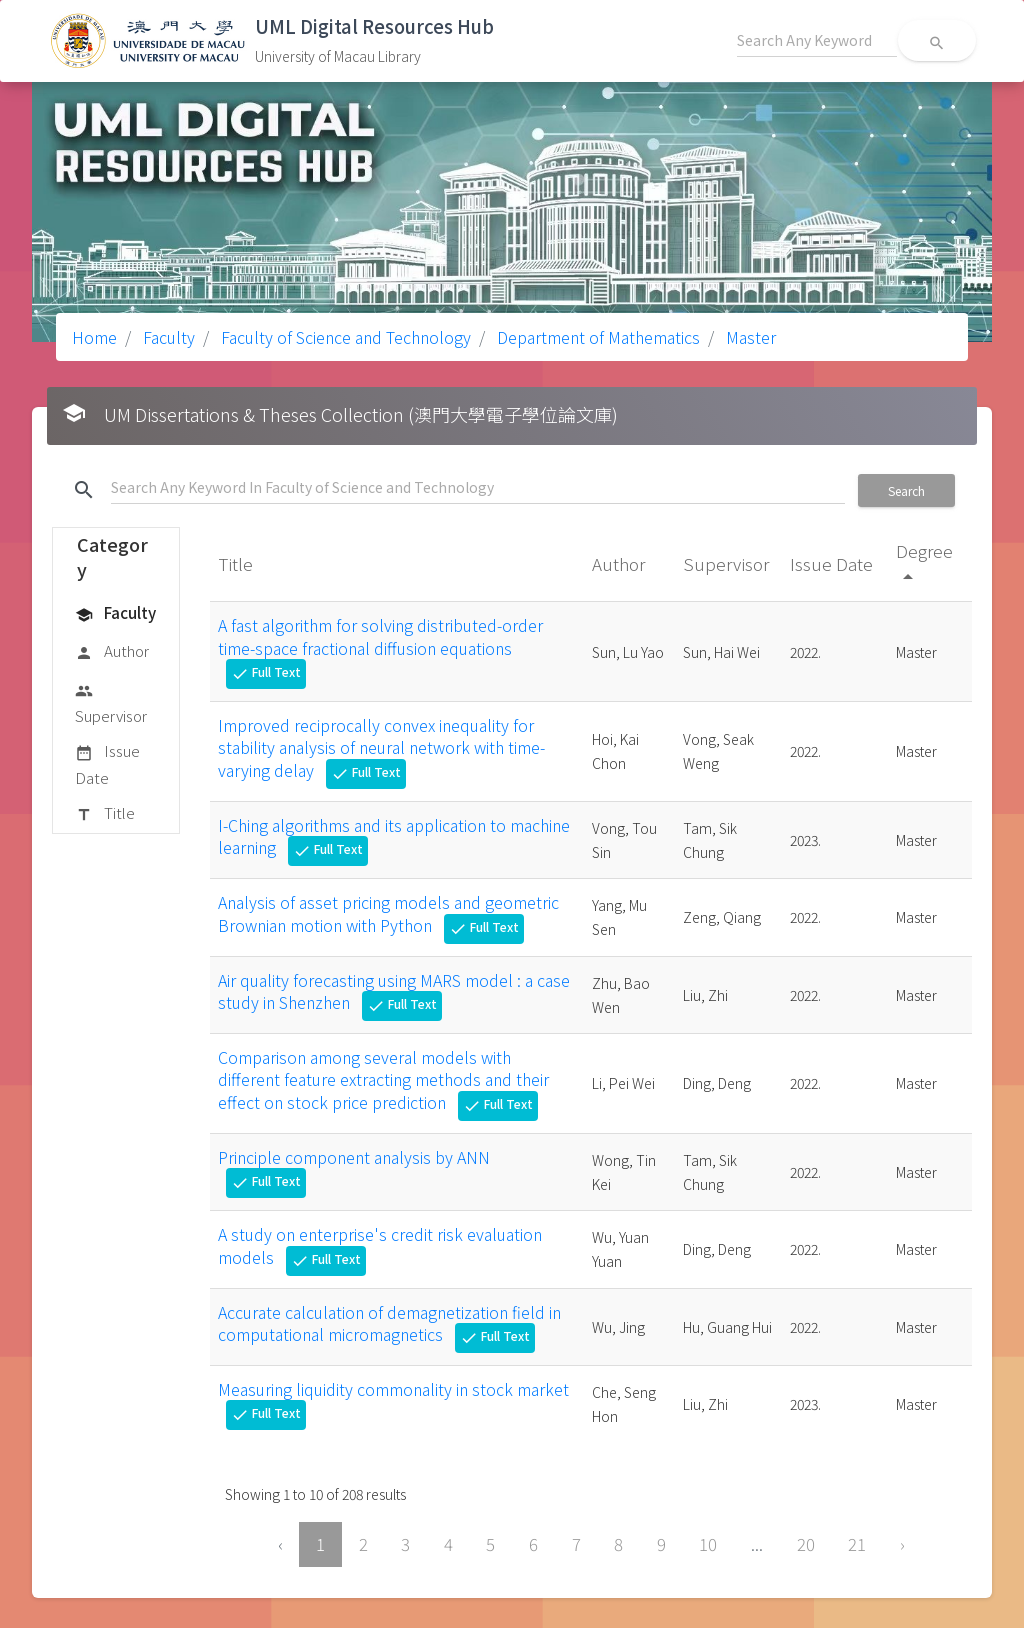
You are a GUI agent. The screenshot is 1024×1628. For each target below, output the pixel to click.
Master (749, 337)
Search (906, 490)
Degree (924, 562)
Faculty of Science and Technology (344, 337)
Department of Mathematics (596, 337)
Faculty (167, 337)
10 (708, 1544)
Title (105, 814)
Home (94, 337)
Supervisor (111, 702)
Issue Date (107, 763)
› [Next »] (902, 1544)
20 (806, 1544)
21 (857, 1544)
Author (112, 652)
